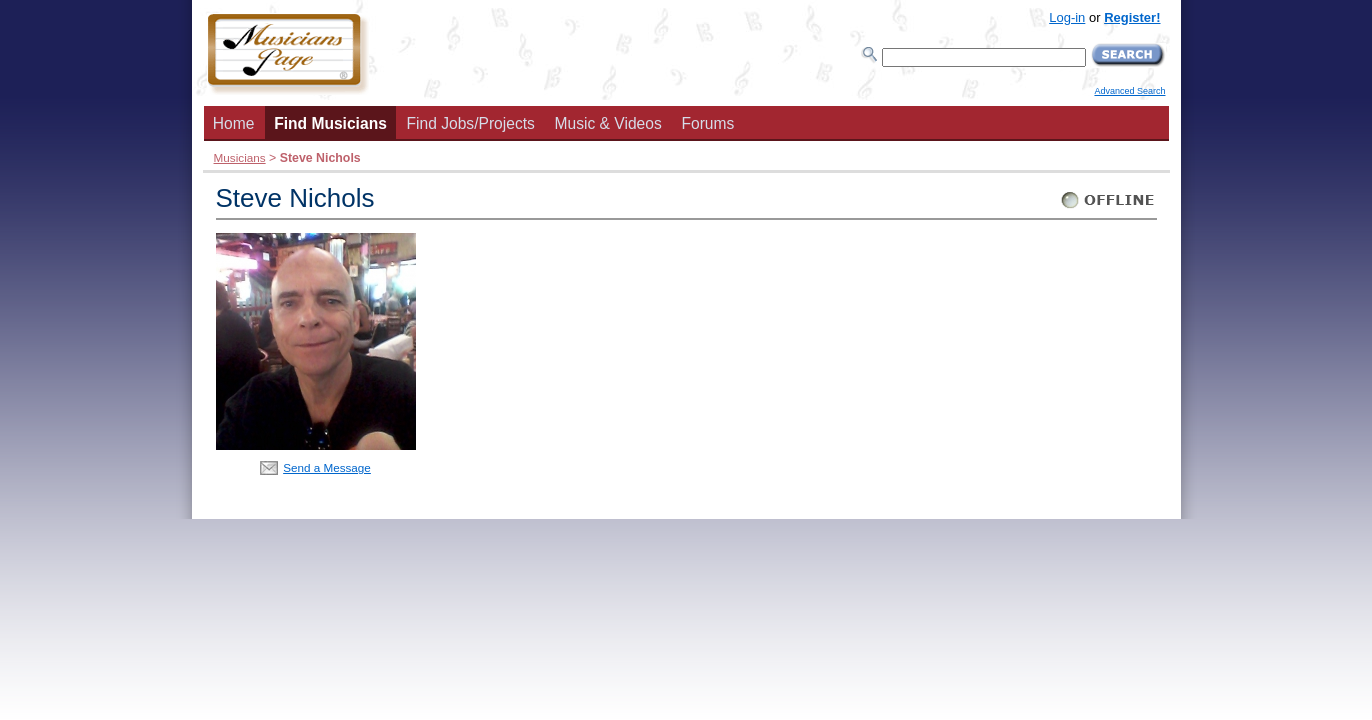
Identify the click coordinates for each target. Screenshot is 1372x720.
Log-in (1067, 17)
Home (234, 123)
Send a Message (327, 467)
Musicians (240, 157)
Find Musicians (330, 123)
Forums (707, 123)
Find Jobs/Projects (471, 123)
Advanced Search (1129, 91)
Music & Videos (608, 123)
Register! (1132, 17)
